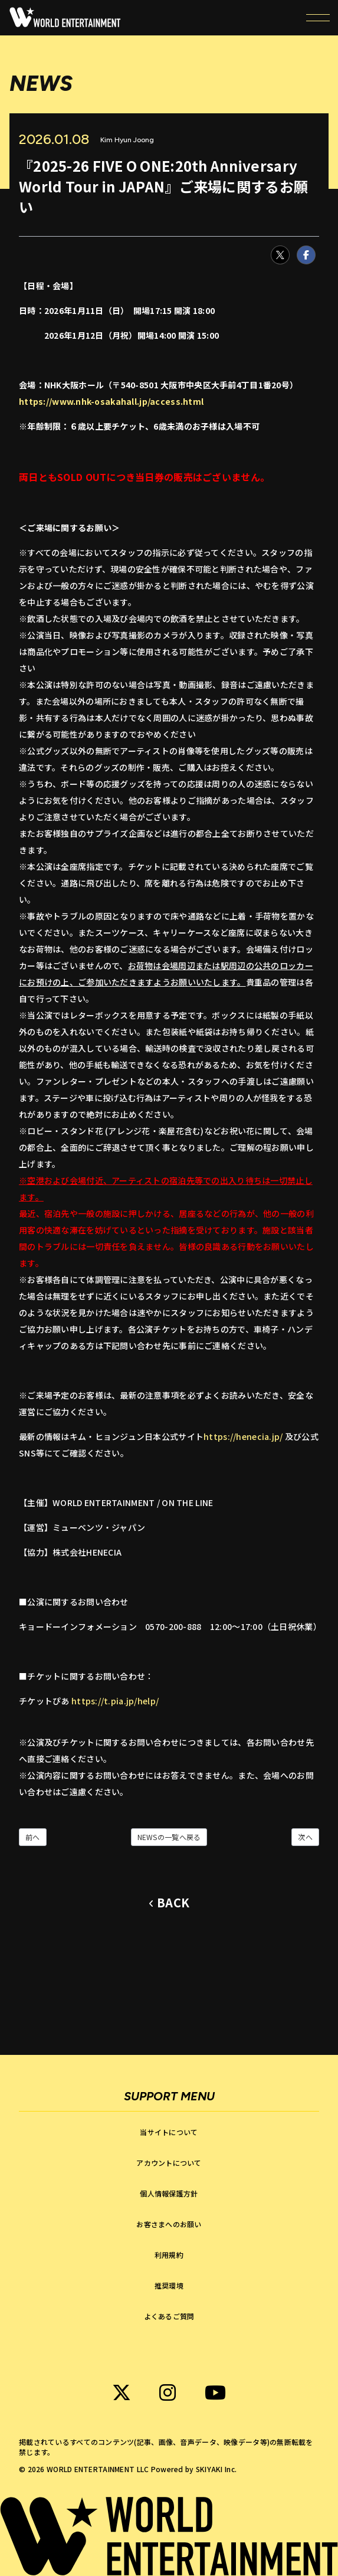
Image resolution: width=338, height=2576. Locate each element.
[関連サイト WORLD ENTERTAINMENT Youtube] (215, 2392)
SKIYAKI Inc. (216, 2469)
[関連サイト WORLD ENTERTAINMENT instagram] (167, 2392)
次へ (305, 1837)
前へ (32, 1837)
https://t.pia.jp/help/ (115, 1701)
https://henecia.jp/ (243, 1436)
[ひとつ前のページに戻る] (169, 1902)
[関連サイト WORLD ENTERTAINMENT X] (121, 2392)
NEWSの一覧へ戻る (169, 1837)
